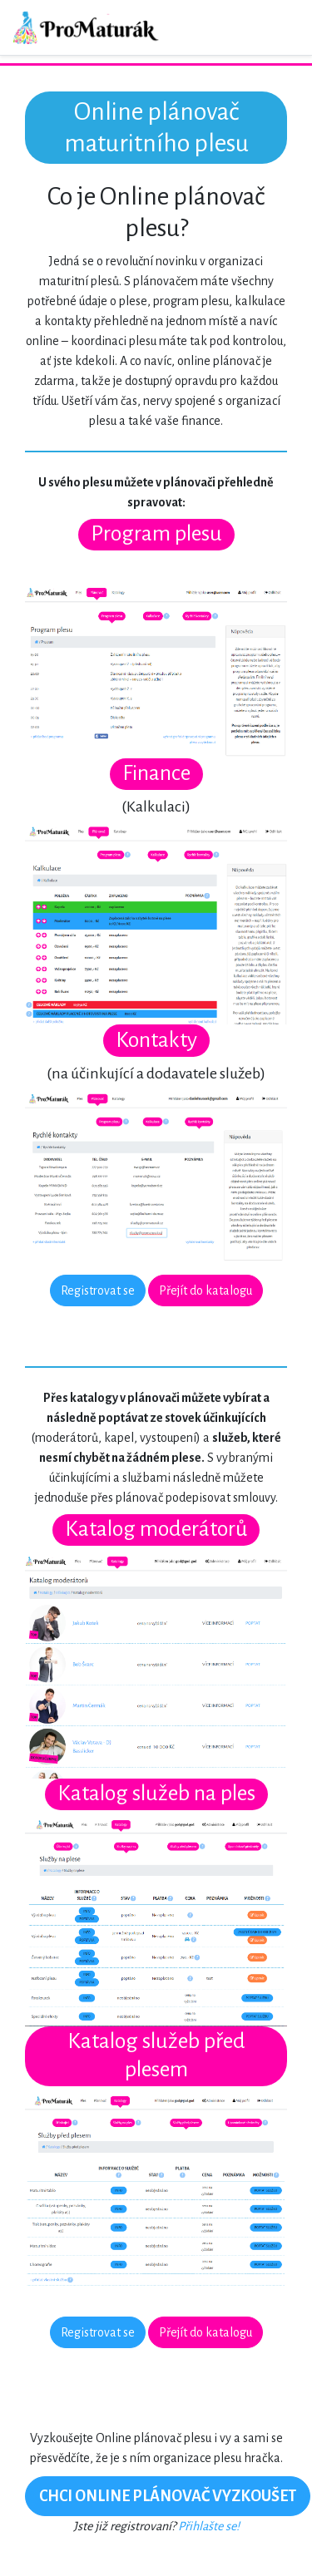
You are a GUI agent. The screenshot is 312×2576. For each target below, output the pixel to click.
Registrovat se (98, 1290)
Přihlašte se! (209, 2526)
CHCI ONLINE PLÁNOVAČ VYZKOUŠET (167, 2496)
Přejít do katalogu (205, 1290)
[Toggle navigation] (275, 27)
